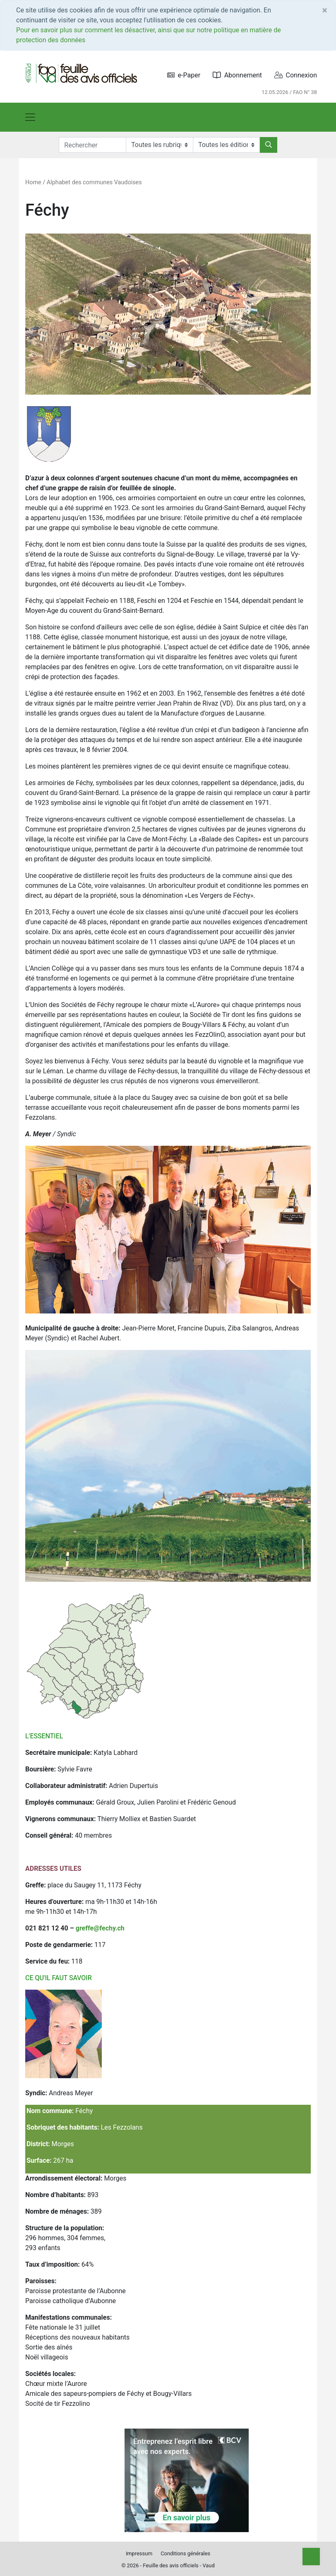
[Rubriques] (159, 145)
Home (33, 182)
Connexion (295, 75)
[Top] (311, 2556)
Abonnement (237, 75)
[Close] (325, 10)
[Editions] (226, 145)
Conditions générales (185, 2553)
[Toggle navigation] (30, 117)
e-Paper (184, 75)
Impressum (139, 2553)
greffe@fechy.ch (100, 1928)
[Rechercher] (268, 145)
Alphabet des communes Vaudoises (94, 182)
